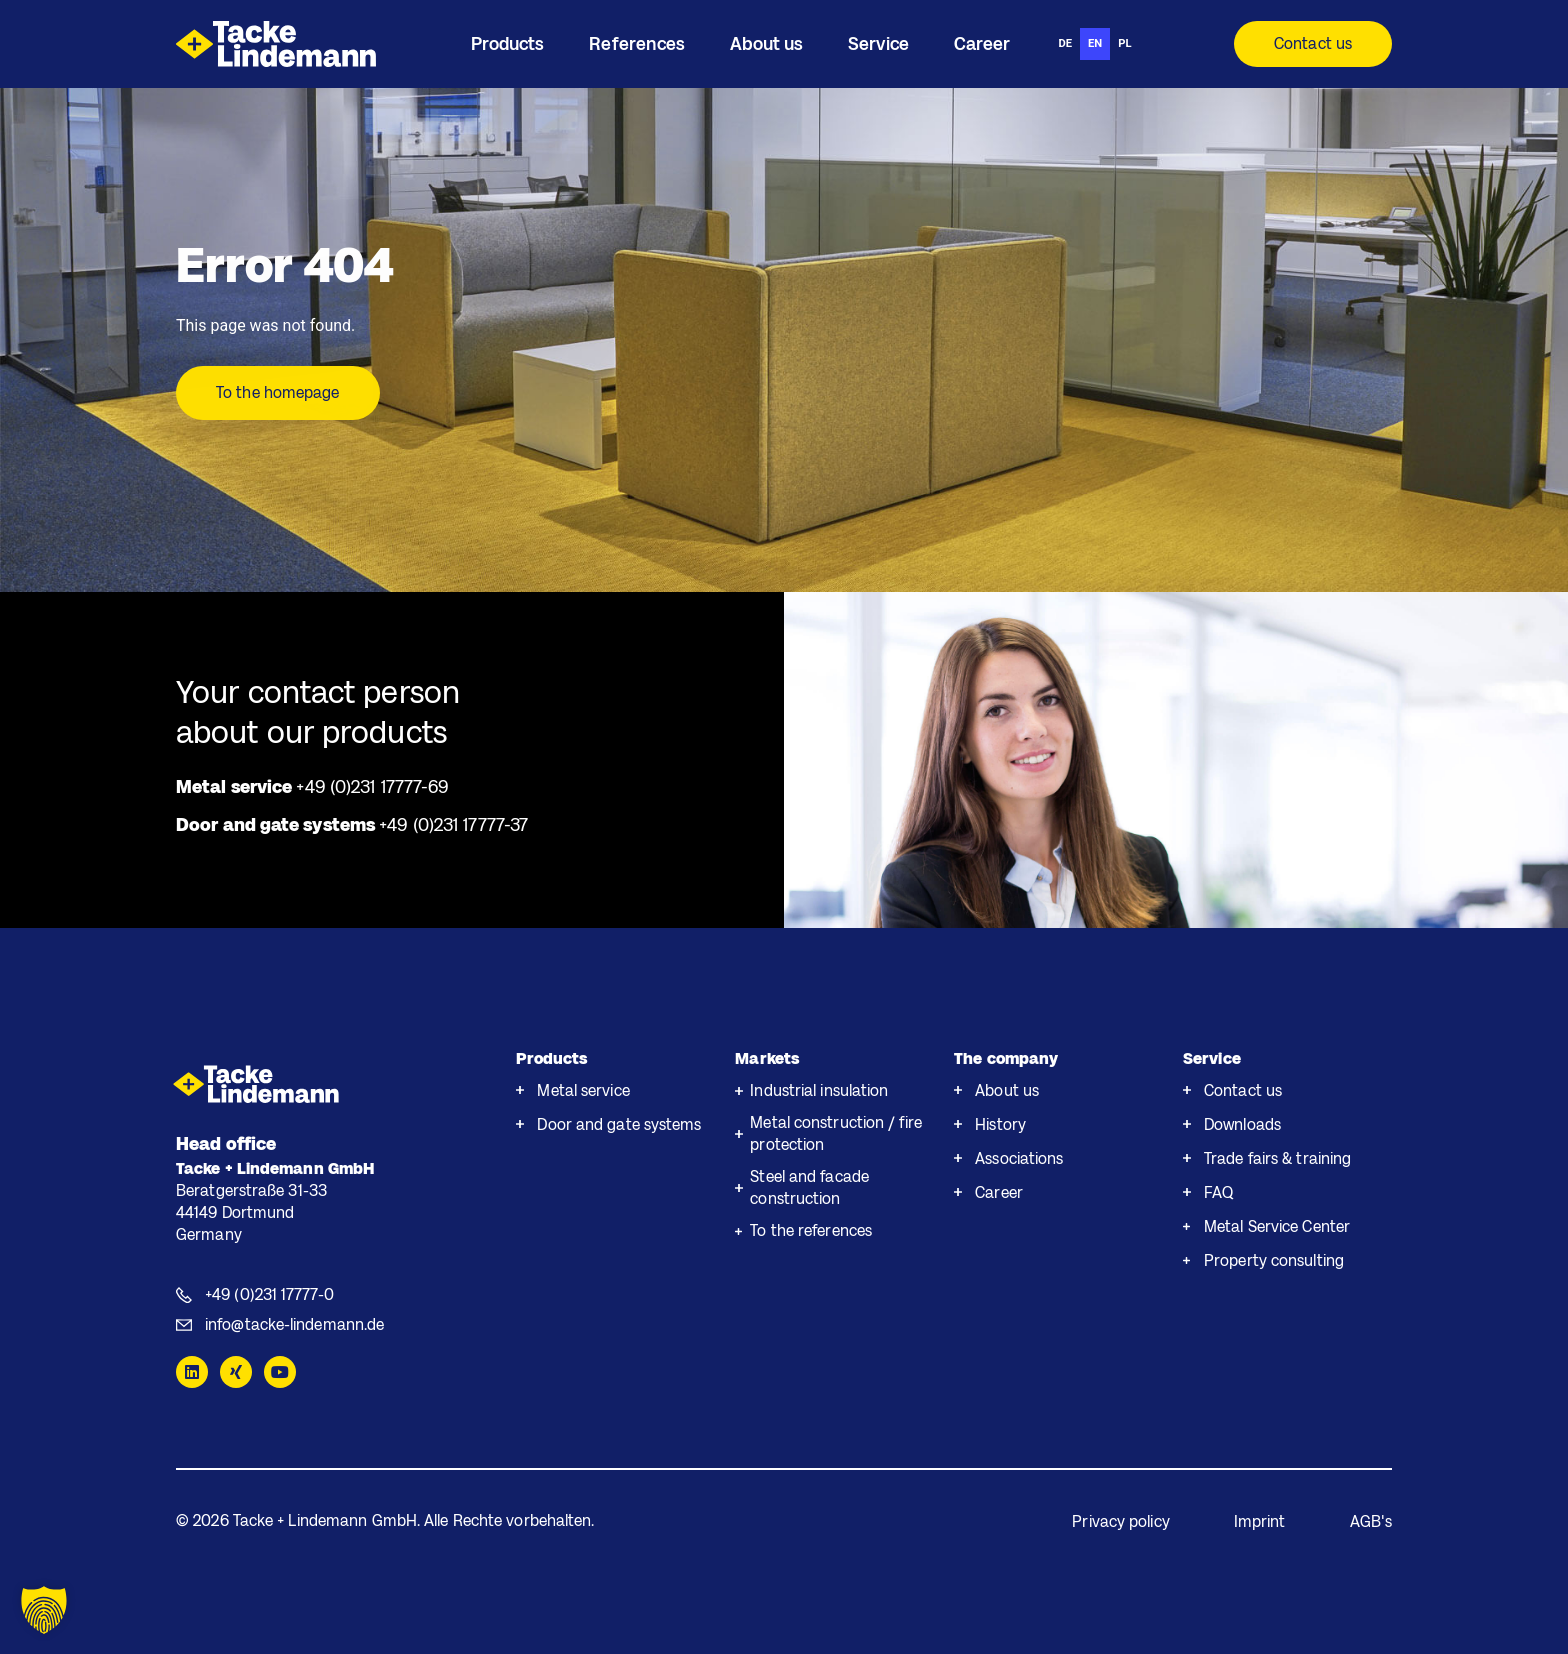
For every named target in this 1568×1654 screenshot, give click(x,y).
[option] (1065, 44)
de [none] (1065, 43)
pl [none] (1124, 43)
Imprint (1260, 1521)
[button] (44, 1610)
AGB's (1371, 1521)
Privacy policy (1120, 1521)
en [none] (1095, 43)
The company (1006, 1058)
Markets (767, 1058)
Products (551, 1058)
